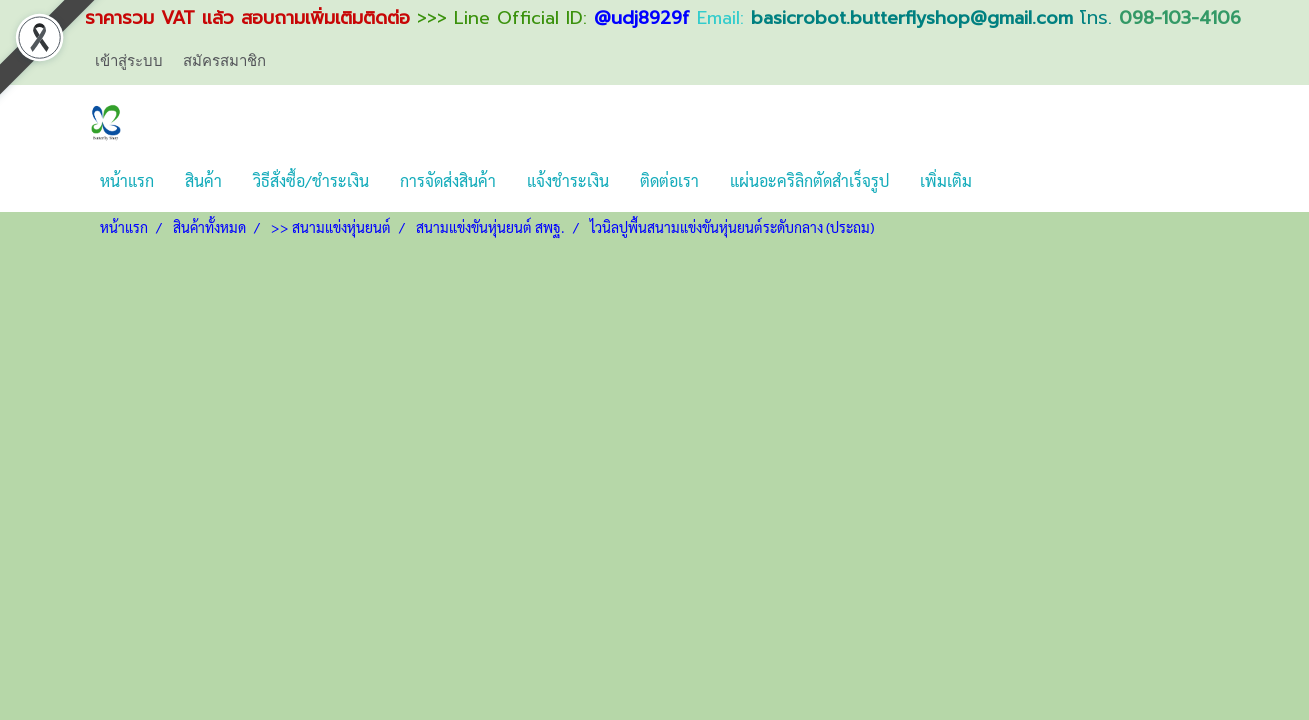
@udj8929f (642, 18)
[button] (1005, 181)
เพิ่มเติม (946, 180)
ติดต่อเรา (669, 180)
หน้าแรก (127, 180)
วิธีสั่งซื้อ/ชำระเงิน (311, 180)
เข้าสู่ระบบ (129, 61)
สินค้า (203, 180)
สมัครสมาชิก (224, 61)
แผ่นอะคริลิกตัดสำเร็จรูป (809, 180)
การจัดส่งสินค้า (448, 180)
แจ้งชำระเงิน (568, 180)
